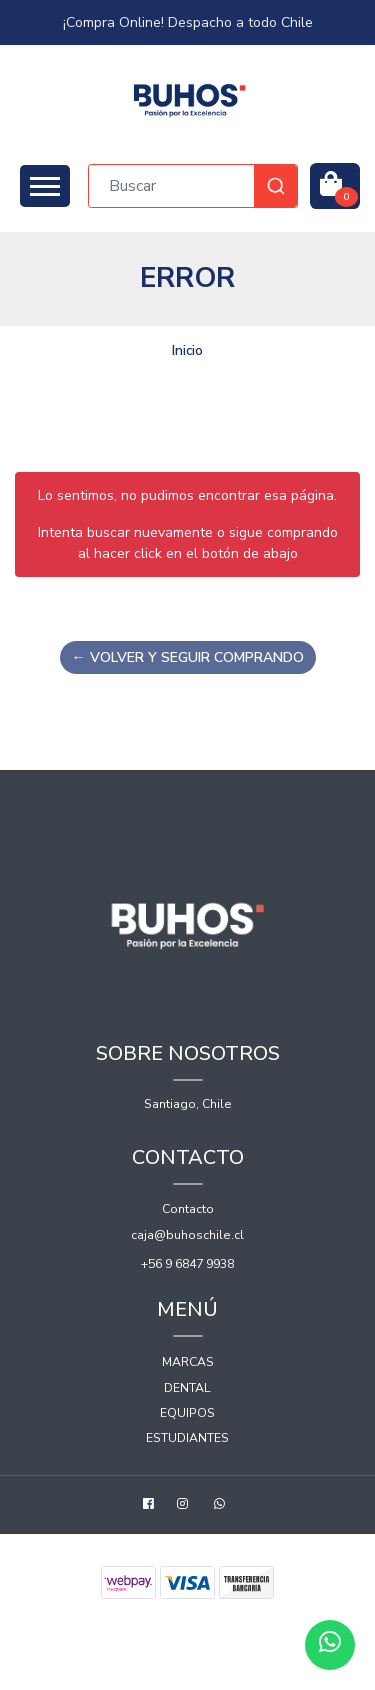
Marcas (188, 1362)
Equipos (187, 1413)
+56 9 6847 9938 (187, 1264)
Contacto (188, 1209)
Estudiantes (187, 1438)
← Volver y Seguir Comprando (188, 657)
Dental (187, 1388)
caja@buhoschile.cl (187, 1235)
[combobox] (193, 186)
